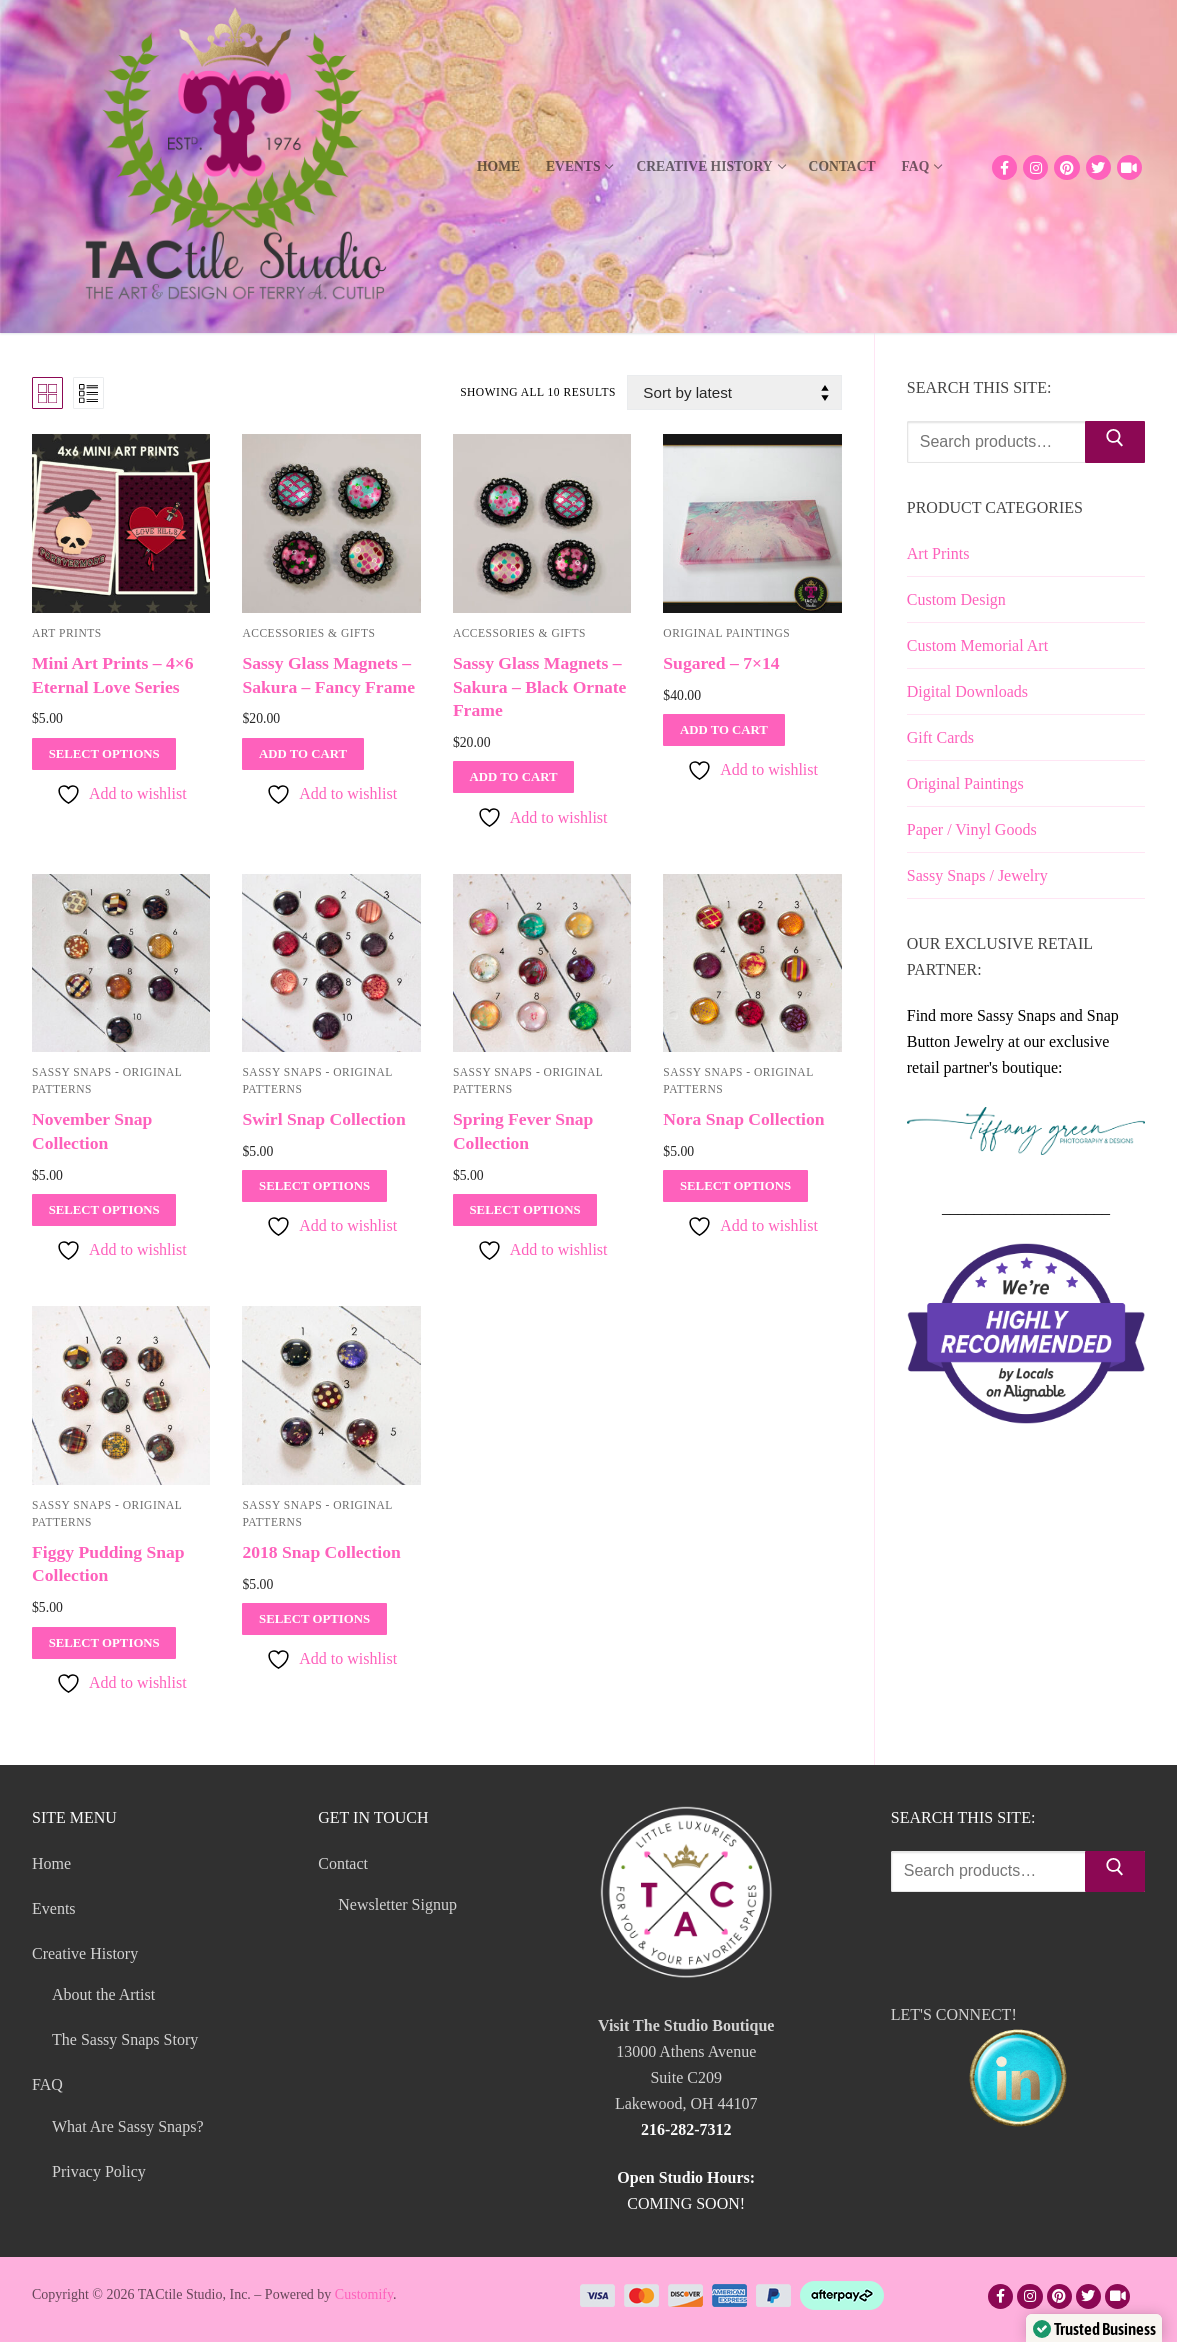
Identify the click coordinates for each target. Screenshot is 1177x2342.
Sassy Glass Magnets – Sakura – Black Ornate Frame (540, 687)
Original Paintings (726, 633)
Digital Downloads (967, 691)
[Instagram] (1035, 167)
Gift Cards (940, 737)
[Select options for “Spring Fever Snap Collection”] (525, 1210)
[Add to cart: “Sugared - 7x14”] (723, 730)
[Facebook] (1004, 167)
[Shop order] (734, 392)
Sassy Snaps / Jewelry (977, 875)
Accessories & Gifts (308, 633)
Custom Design (956, 599)
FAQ (49, 2084)
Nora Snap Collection (743, 1119)
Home (51, 1863)
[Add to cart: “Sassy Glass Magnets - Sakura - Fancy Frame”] (302, 754)
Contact (345, 1863)
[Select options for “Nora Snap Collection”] (735, 1186)
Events (54, 1908)
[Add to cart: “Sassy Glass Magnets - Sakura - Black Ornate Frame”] (513, 777)
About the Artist (103, 1994)
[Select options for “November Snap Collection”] (104, 1210)
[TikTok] (1129, 167)
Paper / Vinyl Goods (972, 829)
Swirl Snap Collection (323, 1119)
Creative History (87, 1953)
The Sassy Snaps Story (125, 2039)
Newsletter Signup (397, 1904)
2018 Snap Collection (321, 1552)
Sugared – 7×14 (721, 663)
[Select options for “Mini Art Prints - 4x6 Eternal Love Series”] (104, 754)
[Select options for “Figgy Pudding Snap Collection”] (104, 1643)
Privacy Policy (99, 2171)
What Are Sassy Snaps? (128, 2126)
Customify (364, 2294)
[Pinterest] (1066, 167)
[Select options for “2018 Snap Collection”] (314, 1619)
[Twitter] (1098, 167)
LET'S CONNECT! (1018, 2071)
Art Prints (67, 633)
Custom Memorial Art (977, 645)
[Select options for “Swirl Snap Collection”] (314, 1186)
